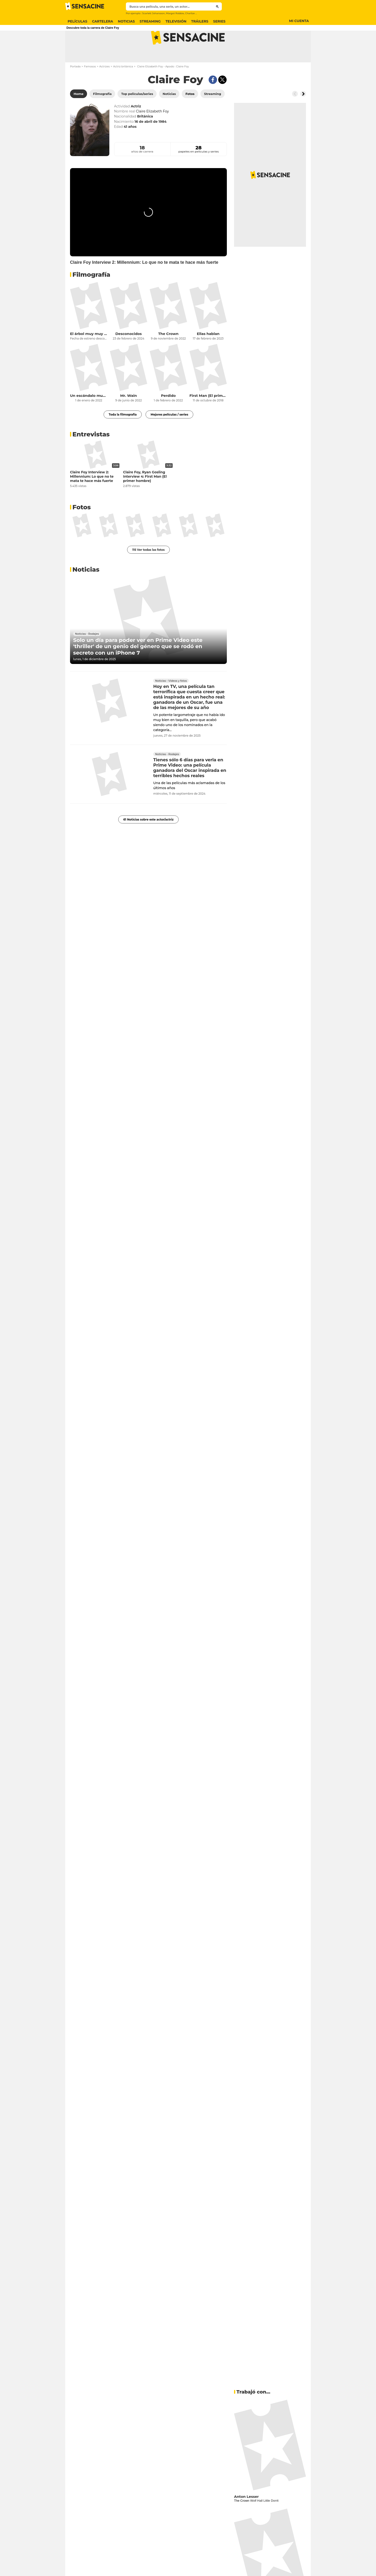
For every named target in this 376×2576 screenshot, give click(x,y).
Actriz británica (123, 85)
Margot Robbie (175, 13)
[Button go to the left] (295, 113)
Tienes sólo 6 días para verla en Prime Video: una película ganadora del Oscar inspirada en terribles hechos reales (189, 786)
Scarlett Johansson (153, 13)
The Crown (168, 352)
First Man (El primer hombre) (208, 414)
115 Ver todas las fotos (148, 568)
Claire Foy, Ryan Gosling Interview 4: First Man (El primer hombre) (145, 495)
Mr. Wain (128, 414)
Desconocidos (128, 352)
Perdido (168, 414)
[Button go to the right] (303, 113)
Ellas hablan (208, 352)
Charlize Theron (194, 13)
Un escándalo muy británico (88, 414)
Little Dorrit (271, 2519)
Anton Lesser (246, 2515)
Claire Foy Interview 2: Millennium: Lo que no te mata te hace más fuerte (92, 495)
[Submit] (217, 6)
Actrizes (104, 85)
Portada (75, 85)
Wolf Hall (256, 2519)
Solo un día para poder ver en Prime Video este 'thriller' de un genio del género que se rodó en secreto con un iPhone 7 (137, 665)
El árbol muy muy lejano (88, 352)
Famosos (90, 85)
